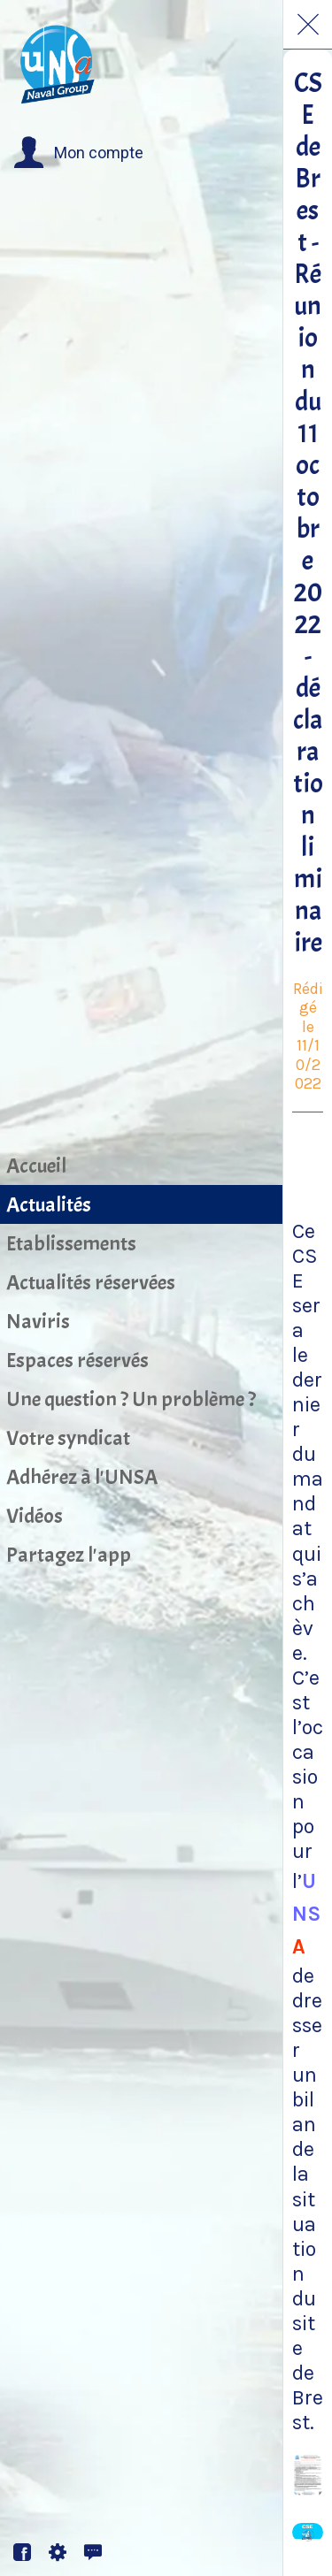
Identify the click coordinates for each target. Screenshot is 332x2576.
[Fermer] (308, 24)
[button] (78, 153)
